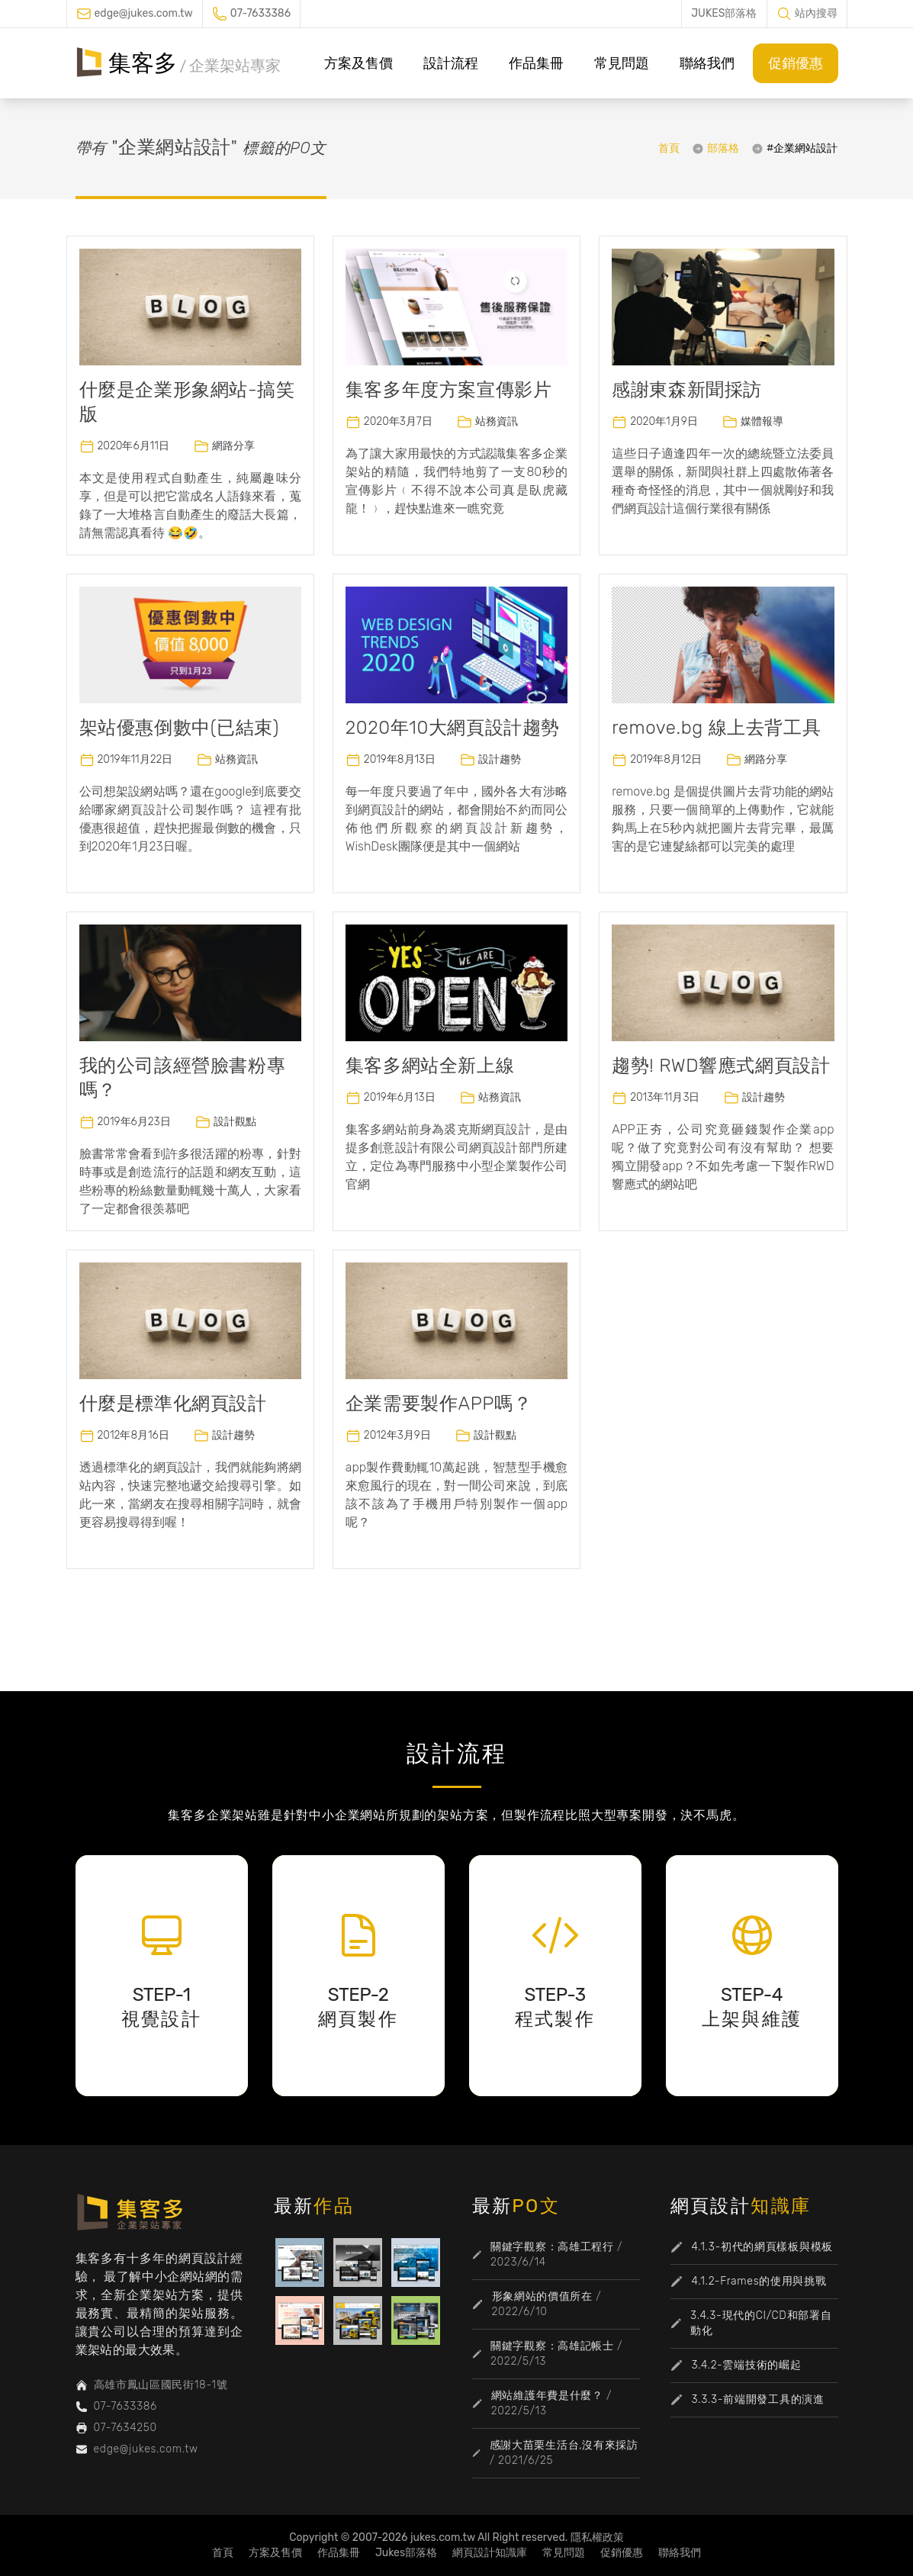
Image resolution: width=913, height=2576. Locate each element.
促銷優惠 (795, 63)
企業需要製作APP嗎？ (439, 1403)
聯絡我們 (707, 63)
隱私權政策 (597, 2537)
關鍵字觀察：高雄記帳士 (552, 2346)
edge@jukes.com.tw (144, 13)
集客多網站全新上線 (430, 1065)
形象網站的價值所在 (542, 2296)
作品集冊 (536, 63)
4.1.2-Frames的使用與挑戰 (759, 2281)
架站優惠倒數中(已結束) (179, 727)
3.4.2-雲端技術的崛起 (747, 2365)
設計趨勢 (499, 759)
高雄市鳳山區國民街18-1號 (161, 2384)
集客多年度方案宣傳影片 (449, 389)
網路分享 (233, 445)
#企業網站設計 (802, 148)
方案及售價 (358, 63)
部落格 (723, 148)
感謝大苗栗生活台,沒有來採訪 (564, 2445)
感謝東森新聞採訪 (687, 389)
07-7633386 (260, 13)
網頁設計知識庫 (489, 2552)
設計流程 (450, 63)
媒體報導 (762, 421)
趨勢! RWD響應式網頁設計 (721, 1065)
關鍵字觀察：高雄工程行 (552, 2246)
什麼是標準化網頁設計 (173, 1403)
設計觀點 (235, 1121)
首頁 (669, 148)
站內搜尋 (816, 13)
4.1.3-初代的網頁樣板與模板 (762, 2246)
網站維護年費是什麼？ (547, 2395)
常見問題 (621, 63)
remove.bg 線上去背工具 (716, 727)
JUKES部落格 (724, 13)
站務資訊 (496, 421)
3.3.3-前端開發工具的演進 (758, 2399)
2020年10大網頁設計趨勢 (453, 727)
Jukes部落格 (406, 2552)
